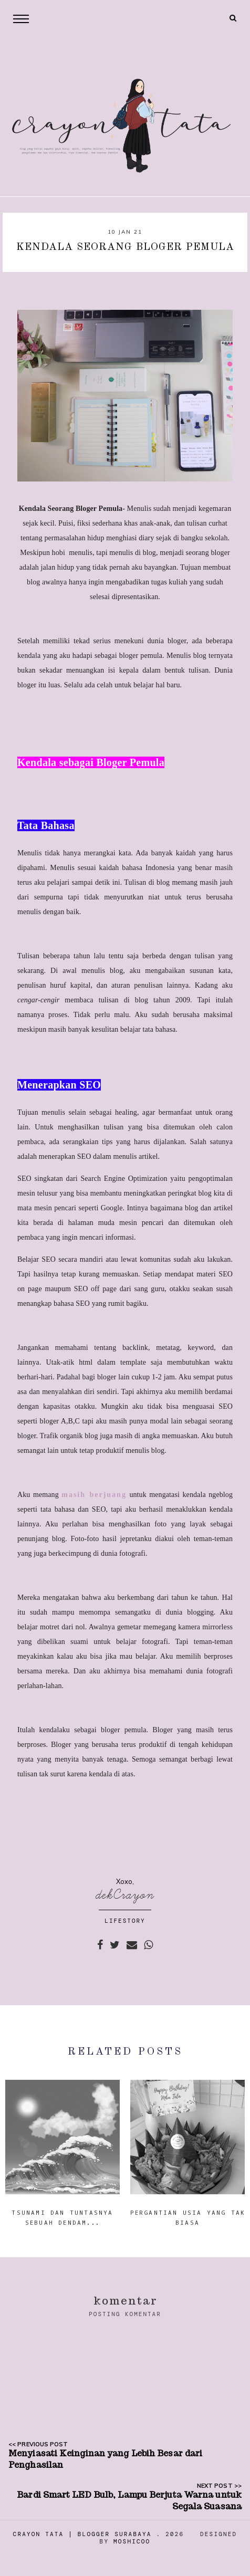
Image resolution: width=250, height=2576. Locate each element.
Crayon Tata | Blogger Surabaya (82, 2534)
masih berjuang (94, 1495)
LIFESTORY (125, 1920)
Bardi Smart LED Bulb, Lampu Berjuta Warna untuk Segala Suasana (129, 2500)
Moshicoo (131, 2541)
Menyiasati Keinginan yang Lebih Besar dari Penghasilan (105, 2459)
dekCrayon (125, 1895)
